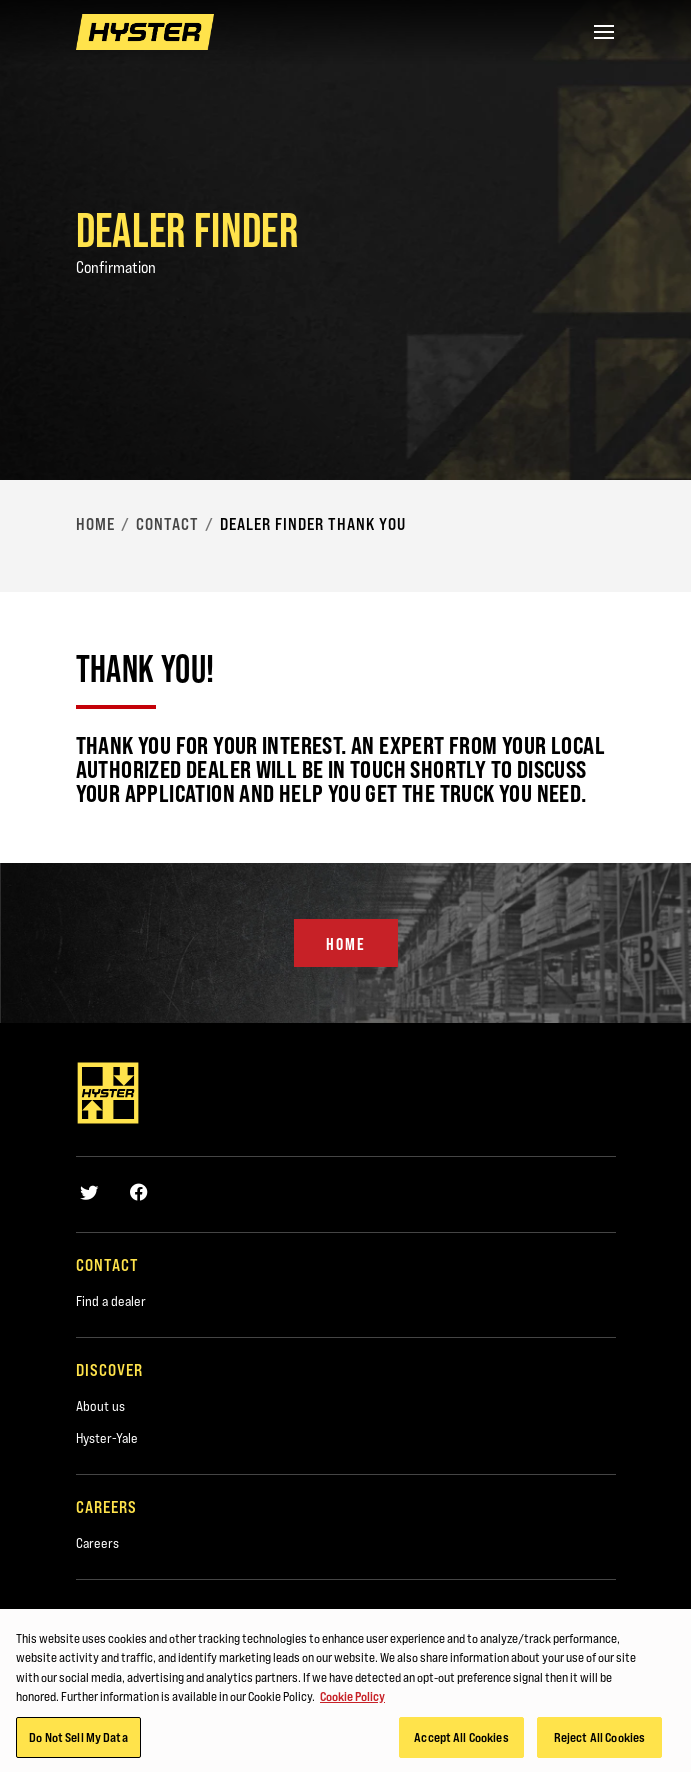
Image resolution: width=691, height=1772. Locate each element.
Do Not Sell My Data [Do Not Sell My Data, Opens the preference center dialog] (78, 1741)
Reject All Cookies (599, 1741)
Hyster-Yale (107, 1438)
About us (100, 1406)
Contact (167, 524)
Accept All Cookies (461, 1741)
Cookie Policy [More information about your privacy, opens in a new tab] (352, 1700)
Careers (97, 1543)
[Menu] (604, 32)
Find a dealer (111, 1301)
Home (95, 524)
